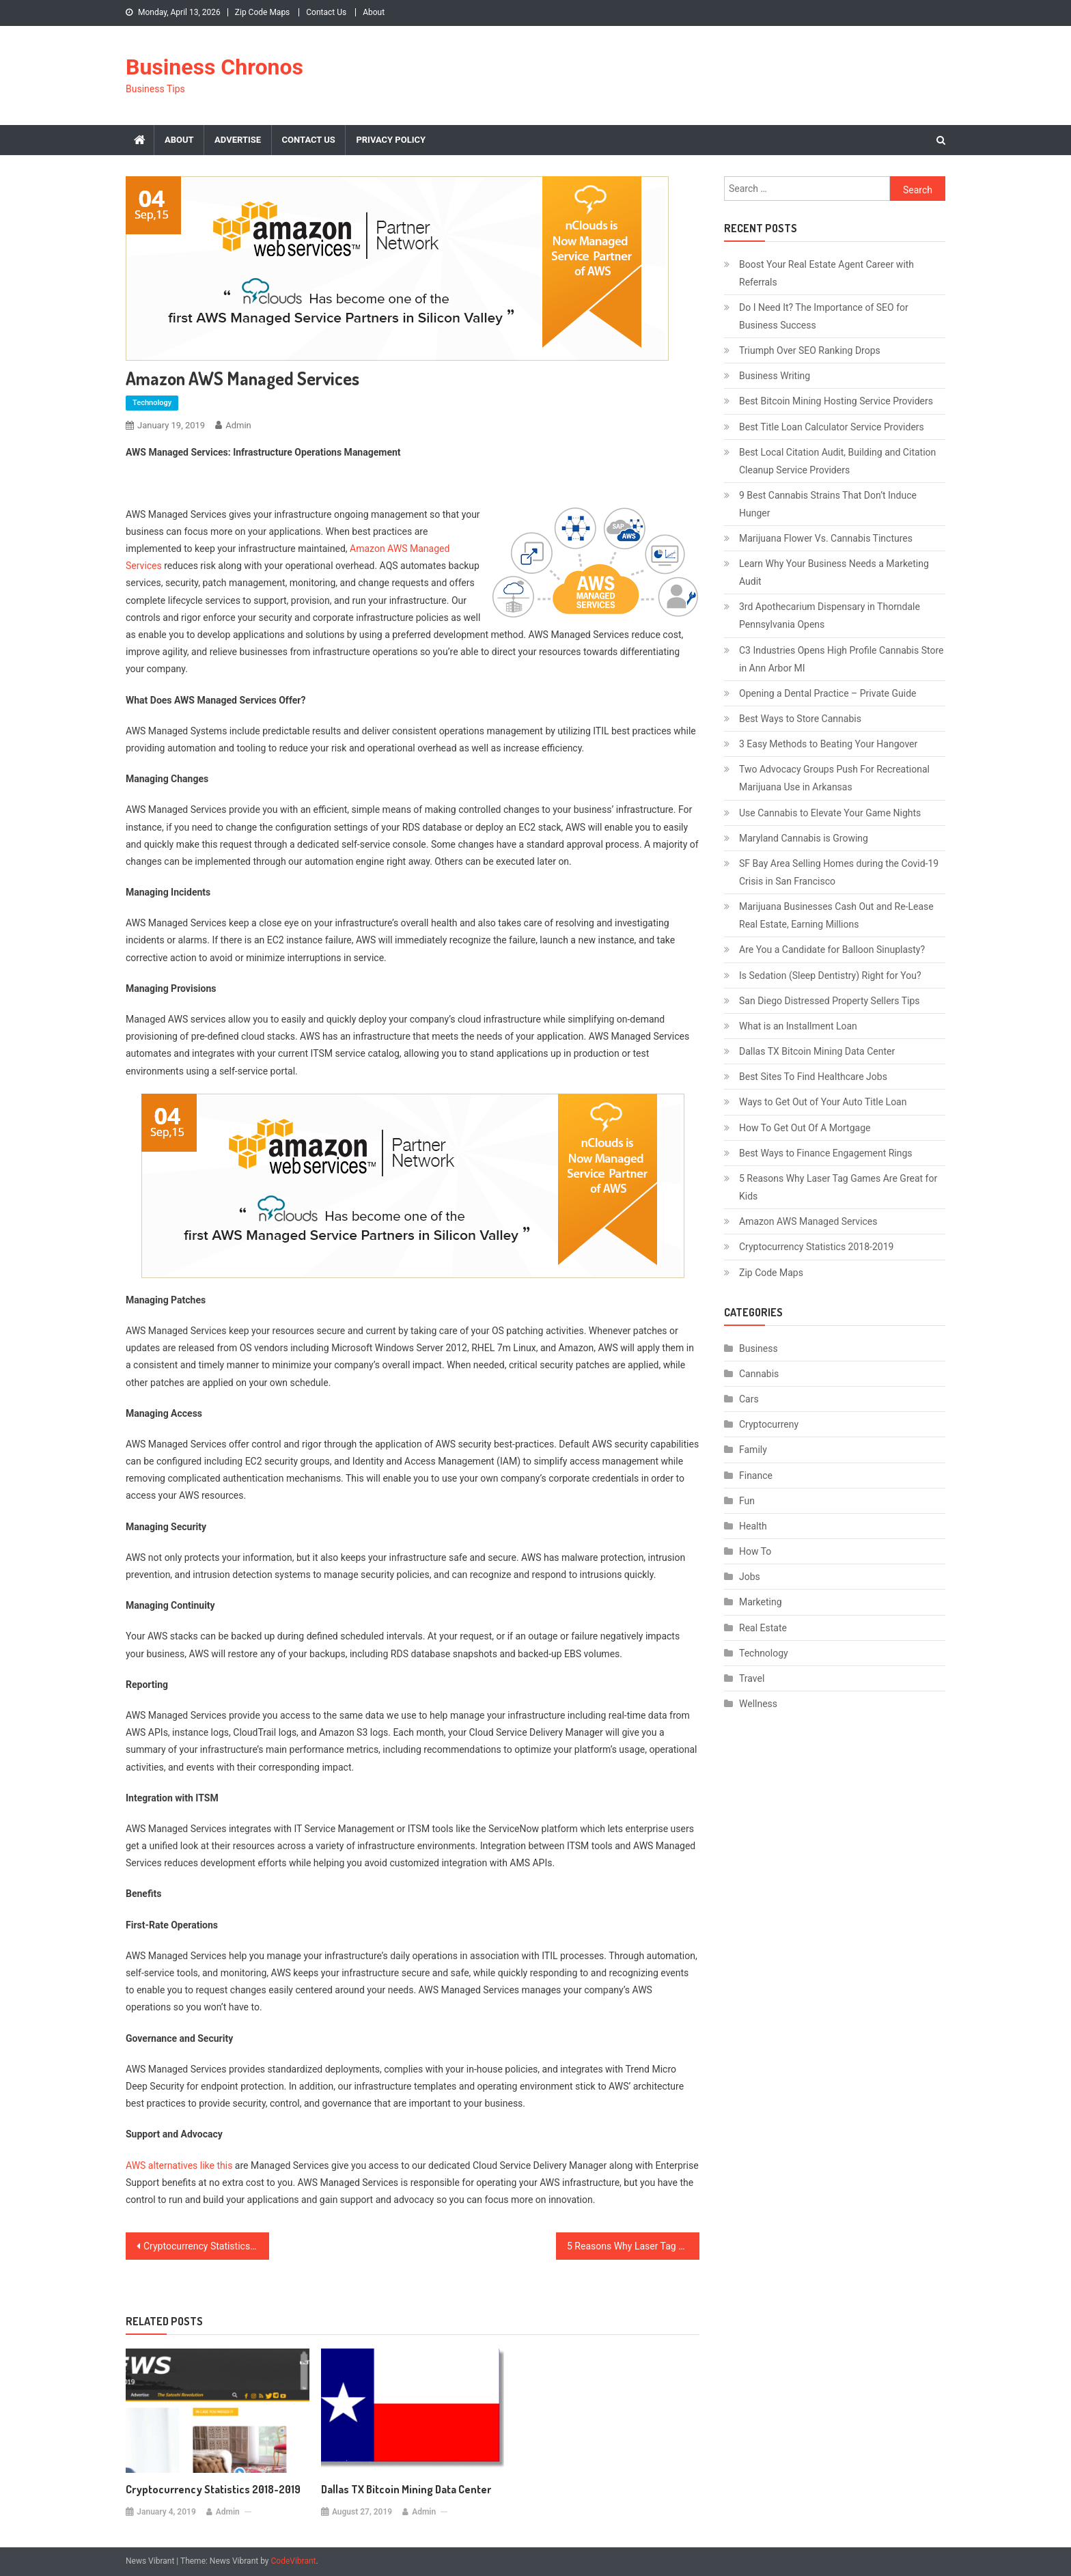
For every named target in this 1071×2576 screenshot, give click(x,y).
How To (755, 1551)
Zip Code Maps (262, 12)
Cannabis (759, 1373)
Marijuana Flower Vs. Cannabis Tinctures (826, 538)
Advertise (237, 140)
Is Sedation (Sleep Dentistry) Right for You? (830, 975)
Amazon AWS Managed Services (808, 1221)
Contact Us (326, 12)
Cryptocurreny (768, 1424)
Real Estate (763, 1627)
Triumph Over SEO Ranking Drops (809, 350)
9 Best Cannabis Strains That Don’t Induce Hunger (828, 504)
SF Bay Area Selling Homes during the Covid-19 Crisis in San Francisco (838, 872)
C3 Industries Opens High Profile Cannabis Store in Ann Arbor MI (841, 659)
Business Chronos (214, 67)
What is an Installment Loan (798, 1026)
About (374, 12)
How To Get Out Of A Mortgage (804, 1127)
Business (758, 1348)
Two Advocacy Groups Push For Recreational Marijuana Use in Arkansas (834, 778)
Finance (756, 1475)
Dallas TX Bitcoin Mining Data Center (406, 2489)
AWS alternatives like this (179, 2165)
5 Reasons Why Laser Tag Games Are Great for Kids (633, 2246)
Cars (749, 1399)
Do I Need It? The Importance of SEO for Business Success (823, 316)
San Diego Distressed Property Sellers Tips (829, 1000)
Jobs (749, 1576)
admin (238, 425)
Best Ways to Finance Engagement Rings (826, 1153)
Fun (747, 1500)
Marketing (760, 1601)
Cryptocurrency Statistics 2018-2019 (206, 2246)
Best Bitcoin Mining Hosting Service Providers (836, 401)
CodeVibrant (293, 2561)
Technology (152, 402)
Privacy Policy (391, 140)
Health (753, 1526)
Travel (751, 1678)
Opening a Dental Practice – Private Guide (827, 693)
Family (753, 1449)
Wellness (758, 1703)
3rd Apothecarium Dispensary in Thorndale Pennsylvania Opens (829, 615)
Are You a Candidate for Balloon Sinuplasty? (832, 949)
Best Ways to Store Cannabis (800, 718)
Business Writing (774, 375)
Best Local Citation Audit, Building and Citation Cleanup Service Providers (837, 461)
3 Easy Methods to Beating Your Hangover (828, 743)
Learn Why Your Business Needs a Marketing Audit (834, 572)
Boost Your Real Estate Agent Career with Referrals (826, 273)
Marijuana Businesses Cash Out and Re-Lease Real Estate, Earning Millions (836, 915)
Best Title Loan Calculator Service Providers (831, 426)
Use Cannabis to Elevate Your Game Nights (830, 812)
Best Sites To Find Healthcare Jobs (813, 1076)
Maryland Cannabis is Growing (803, 838)
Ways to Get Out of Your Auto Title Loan (822, 1101)
